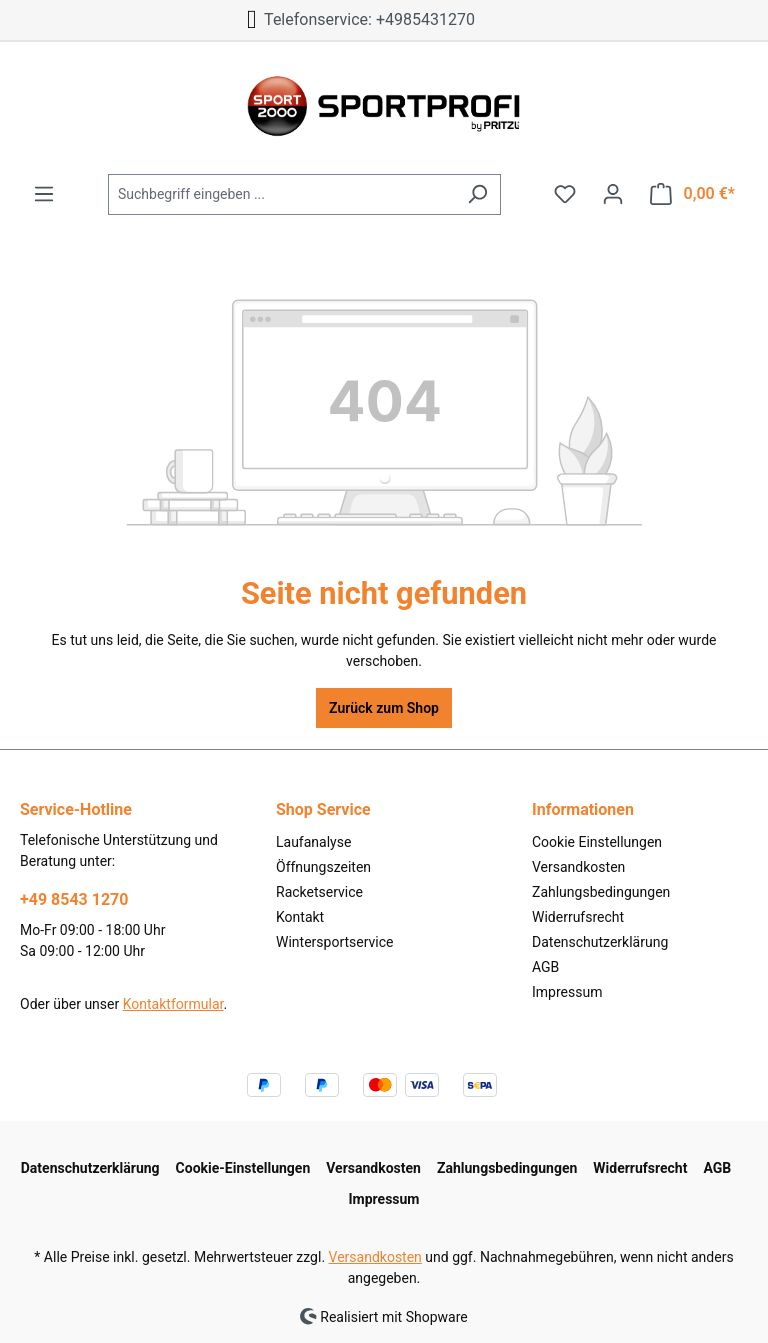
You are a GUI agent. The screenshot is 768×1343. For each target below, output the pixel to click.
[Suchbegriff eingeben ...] (281, 194)
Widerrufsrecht (578, 917)
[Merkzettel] (565, 194)
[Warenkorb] (692, 194)
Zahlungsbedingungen (601, 892)
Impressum (567, 992)
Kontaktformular (173, 1004)
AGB (545, 967)
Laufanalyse (313, 842)
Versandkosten (578, 867)
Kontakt (300, 917)
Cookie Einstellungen (597, 842)
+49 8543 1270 (74, 899)
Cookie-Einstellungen (243, 1168)
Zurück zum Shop (384, 708)
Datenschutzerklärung (600, 942)
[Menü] (44, 194)
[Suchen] (477, 194)
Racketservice (319, 892)
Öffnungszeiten (323, 867)
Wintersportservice (335, 942)
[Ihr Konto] (613, 194)
